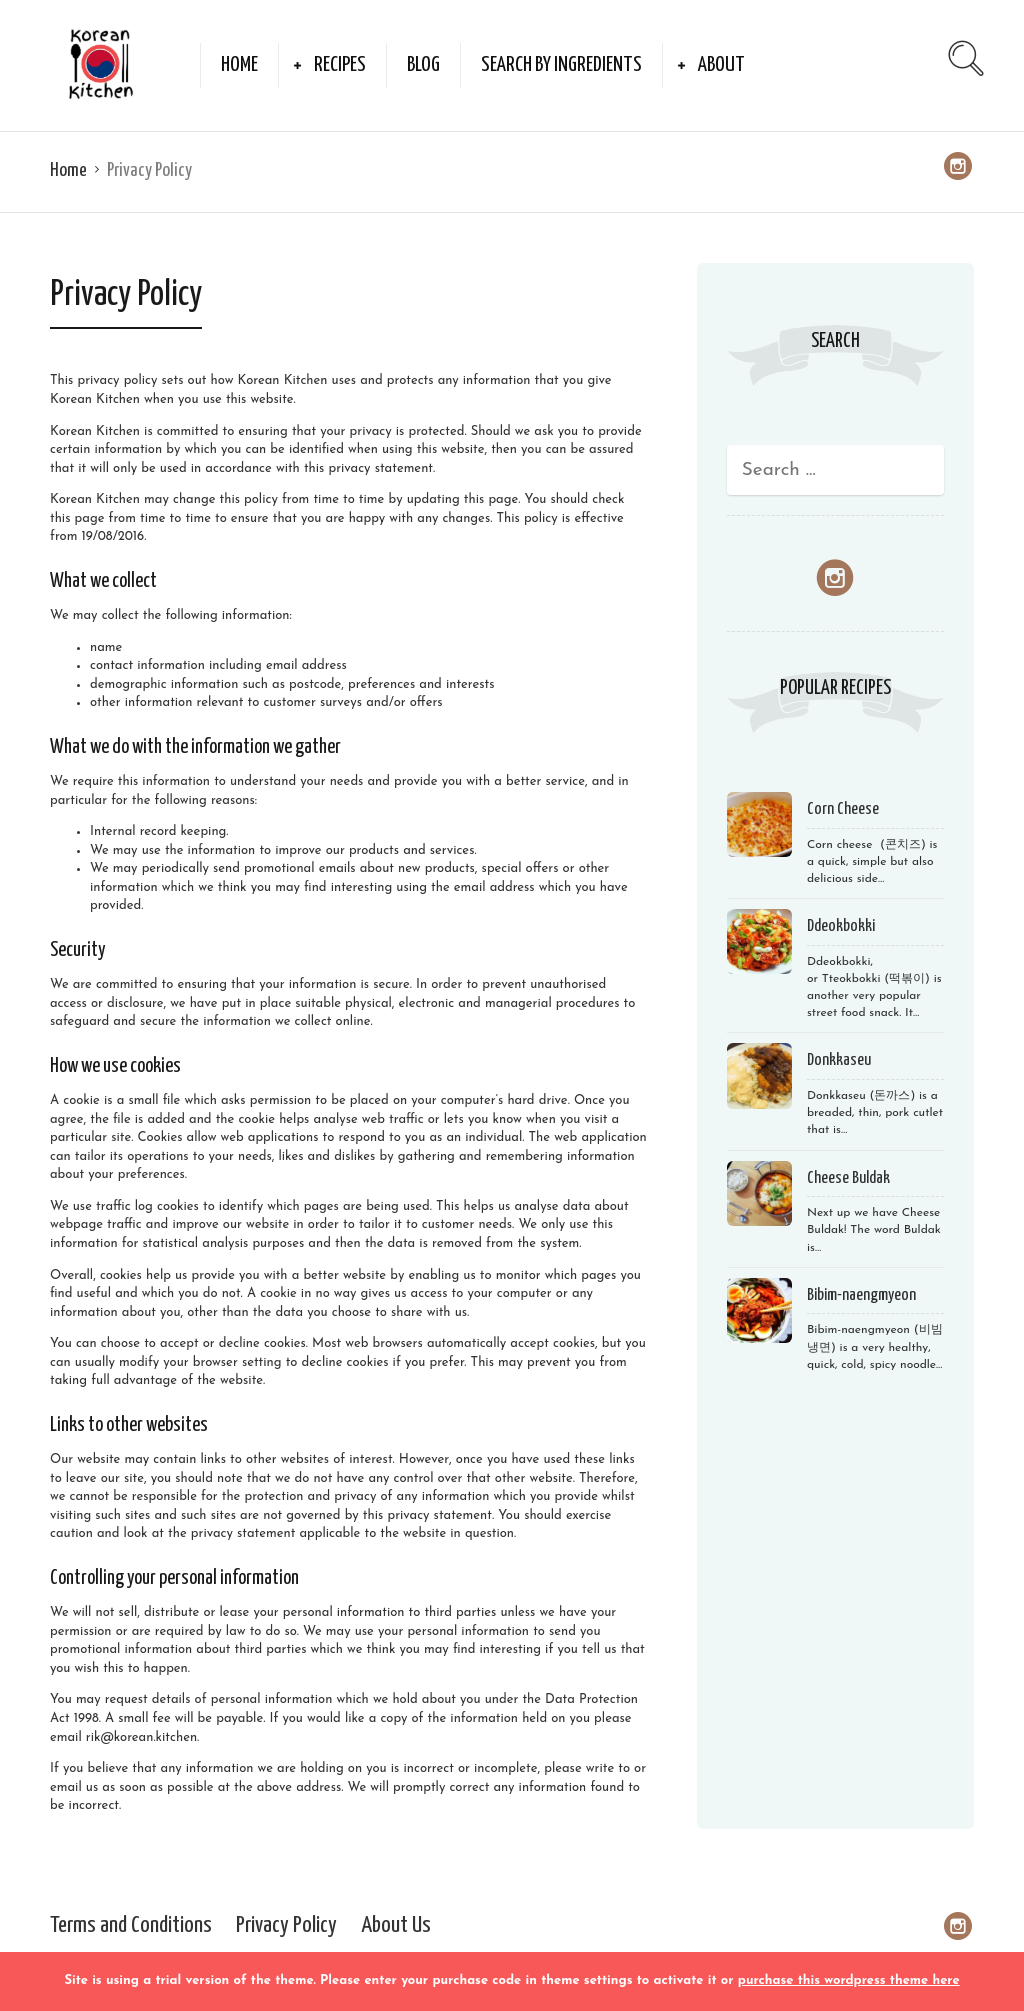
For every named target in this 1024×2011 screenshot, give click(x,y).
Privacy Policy (286, 1925)
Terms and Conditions (131, 1925)
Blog (423, 65)
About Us (396, 1925)
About (721, 65)
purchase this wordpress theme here (849, 1980)
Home (239, 65)
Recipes (340, 65)
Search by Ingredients (561, 65)
